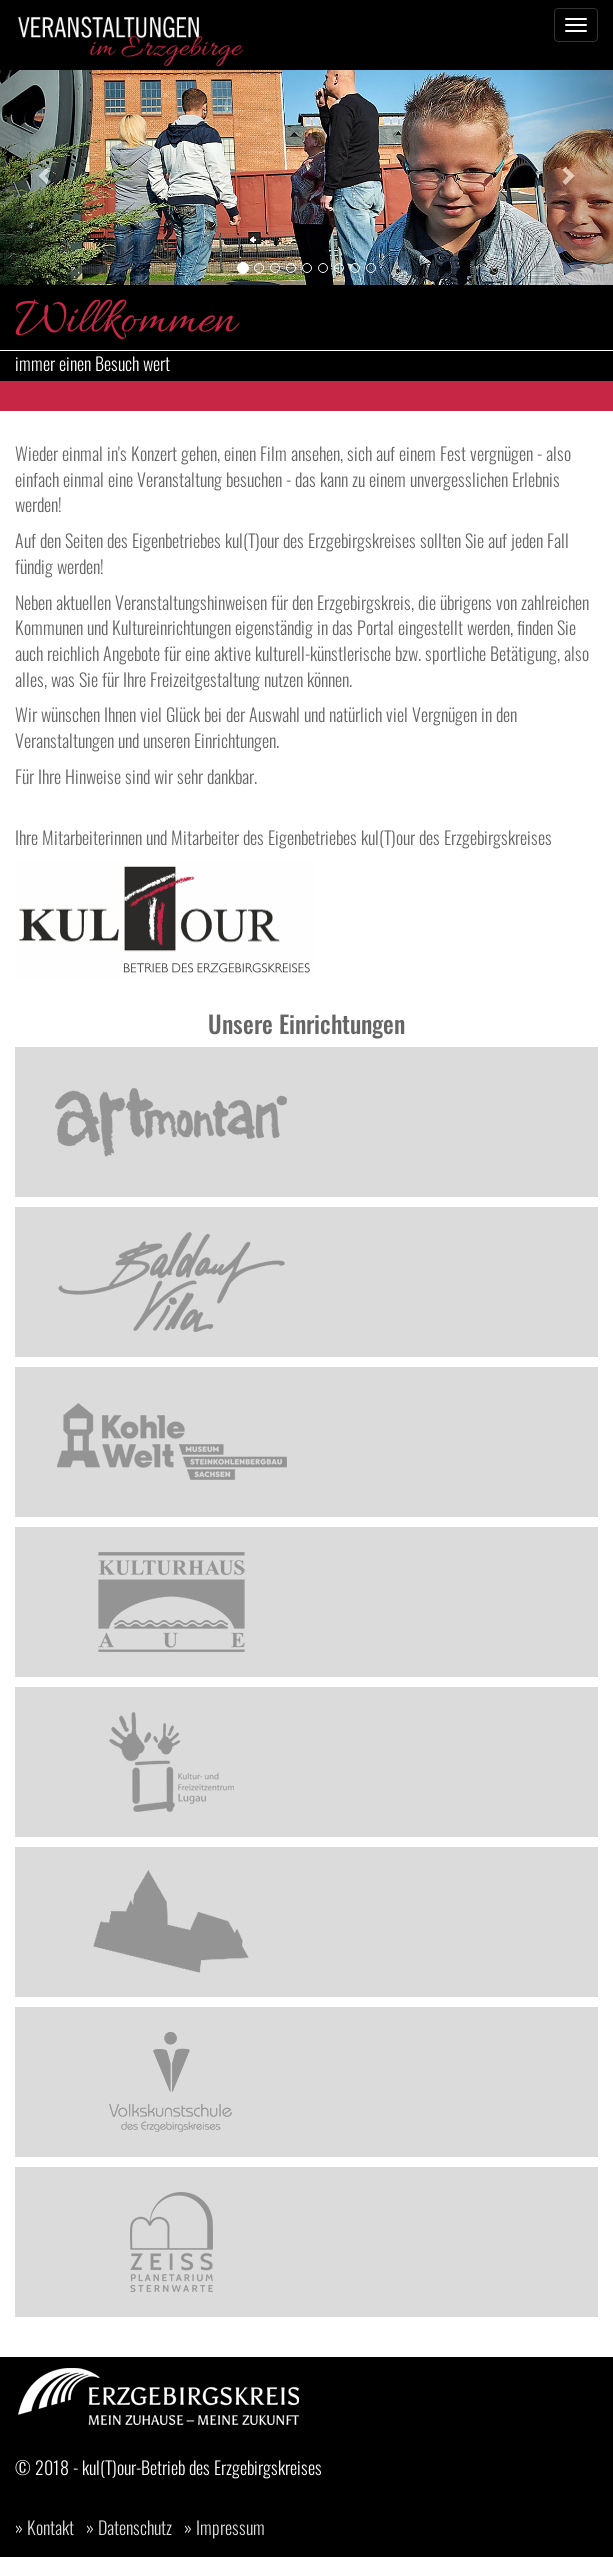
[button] (46, 175)
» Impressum (224, 2527)
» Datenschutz (129, 2527)
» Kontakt (44, 2527)
